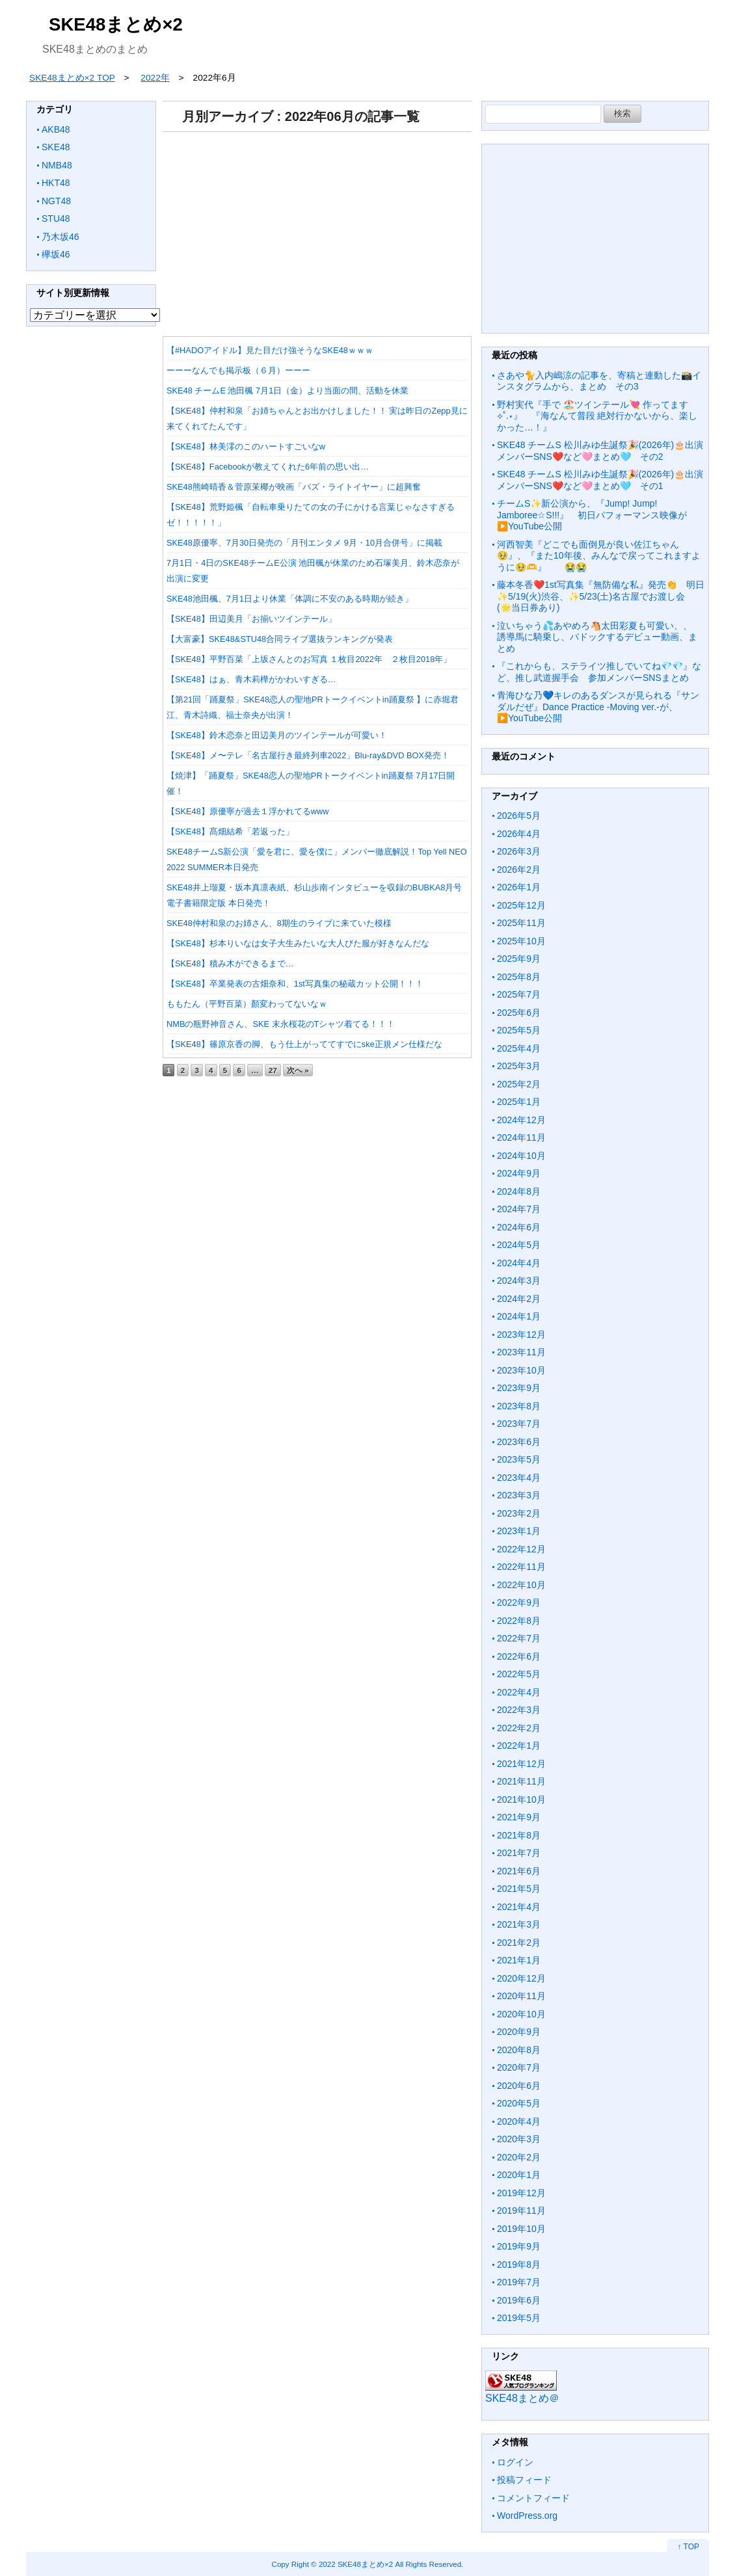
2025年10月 (521, 941)
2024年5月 (519, 1245)
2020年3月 (519, 2139)
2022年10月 (521, 1585)
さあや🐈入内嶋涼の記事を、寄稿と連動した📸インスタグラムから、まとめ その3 (599, 381)
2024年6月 (519, 1227)
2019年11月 (521, 2210)
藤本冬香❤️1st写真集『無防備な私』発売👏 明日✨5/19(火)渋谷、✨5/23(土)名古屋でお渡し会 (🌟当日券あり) (600, 596)
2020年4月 (519, 2121)
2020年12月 (521, 1978)
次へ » (298, 1070)
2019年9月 (519, 2246)
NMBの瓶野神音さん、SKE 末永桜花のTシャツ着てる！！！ (281, 1024)
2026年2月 (519, 869)
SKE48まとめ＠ (522, 2398)
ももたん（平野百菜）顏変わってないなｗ (247, 1004)
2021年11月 (521, 1781)
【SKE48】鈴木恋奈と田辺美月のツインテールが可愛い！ (277, 735)
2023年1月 (519, 1531)
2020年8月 (519, 2050)
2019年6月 (519, 2300)
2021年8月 (519, 1835)
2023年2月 (519, 1513)
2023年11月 (521, 1352)
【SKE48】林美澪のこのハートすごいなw (246, 446)
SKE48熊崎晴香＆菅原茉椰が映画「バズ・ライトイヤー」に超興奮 (294, 487)
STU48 (56, 218)
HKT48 (56, 183)
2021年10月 (521, 1799)
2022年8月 (519, 1620)
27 (273, 1070)
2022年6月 (519, 1656)
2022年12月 (521, 1549)
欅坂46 (56, 254)
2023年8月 (519, 1406)
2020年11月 (521, 1996)
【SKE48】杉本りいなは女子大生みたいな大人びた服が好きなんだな (298, 943)
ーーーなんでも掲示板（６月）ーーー (238, 370)
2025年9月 (519, 958)
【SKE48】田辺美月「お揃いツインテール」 (251, 619)
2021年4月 (519, 1907)
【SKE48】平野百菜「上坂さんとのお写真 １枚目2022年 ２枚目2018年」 (309, 659)
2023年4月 (519, 1477)
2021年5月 (519, 1888)
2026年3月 (519, 851)
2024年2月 (519, 1299)
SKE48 (56, 147)
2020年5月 (519, 2103)
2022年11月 (521, 1566)
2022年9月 (519, 1602)
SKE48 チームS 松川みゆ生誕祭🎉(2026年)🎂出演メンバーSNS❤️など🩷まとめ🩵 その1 (600, 480)
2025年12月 (521, 905)
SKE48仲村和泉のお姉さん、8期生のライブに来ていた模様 (279, 923)
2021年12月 (521, 1764)
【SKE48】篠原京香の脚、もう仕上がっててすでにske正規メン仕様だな (304, 1044)
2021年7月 (519, 1853)
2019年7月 (519, 2282)
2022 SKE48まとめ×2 (356, 2564)
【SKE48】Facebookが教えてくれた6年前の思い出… (268, 466)
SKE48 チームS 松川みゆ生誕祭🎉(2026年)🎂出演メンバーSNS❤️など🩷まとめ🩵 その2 (600, 451)
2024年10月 (521, 1155)
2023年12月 (521, 1334)
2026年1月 (519, 887)
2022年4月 (519, 1692)
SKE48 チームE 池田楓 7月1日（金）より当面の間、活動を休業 (287, 390)
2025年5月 (519, 1030)
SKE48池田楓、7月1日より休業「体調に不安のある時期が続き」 (290, 599)
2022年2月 (519, 1728)
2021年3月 (519, 1924)
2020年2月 (519, 2157)
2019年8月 (519, 2264)
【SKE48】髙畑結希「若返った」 (230, 831)
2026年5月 (519, 815)
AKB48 (56, 129)
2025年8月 (519, 977)
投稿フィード (524, 2480)
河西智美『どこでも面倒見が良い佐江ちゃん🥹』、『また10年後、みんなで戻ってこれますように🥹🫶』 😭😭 (599, 555)
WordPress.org (527, 2515)
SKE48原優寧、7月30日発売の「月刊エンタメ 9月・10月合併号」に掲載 (304, 543)
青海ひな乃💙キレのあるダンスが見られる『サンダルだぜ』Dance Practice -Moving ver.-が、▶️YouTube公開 (598, 706)
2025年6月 (519, 1012)
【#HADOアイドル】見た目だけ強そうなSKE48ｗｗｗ (270, 350)
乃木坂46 (60, 237)
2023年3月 (519, 1495)
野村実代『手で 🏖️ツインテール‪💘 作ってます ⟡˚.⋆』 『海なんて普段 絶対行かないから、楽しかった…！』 (597, 415)
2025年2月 (519, 1084)
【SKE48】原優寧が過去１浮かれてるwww (248, 811)
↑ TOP (688, 2546)
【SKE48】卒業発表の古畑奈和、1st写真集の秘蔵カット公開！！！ (295, 984)
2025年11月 (521, 923)
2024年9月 (519, 1173)
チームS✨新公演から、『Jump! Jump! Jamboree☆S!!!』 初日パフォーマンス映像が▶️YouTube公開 (592, 514)
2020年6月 (519, 2085)
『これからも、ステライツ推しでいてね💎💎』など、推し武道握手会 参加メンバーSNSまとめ (599, 672)
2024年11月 (521, 1137)
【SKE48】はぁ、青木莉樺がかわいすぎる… (251, 679)
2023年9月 (519, 1388)
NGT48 (56, 201)
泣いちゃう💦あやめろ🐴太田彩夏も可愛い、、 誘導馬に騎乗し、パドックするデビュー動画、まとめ (599, 637)
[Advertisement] (317, 230)
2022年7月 (519, 1638)
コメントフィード (533, 2498)
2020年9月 (519, 2031)
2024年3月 (519, 1280)
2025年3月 (519, 1066)
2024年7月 (519, 1209)
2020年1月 (519, 2175)
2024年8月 (519, 1191)
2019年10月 (521, 2229)
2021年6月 (519, 1871)
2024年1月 (519, 1316)
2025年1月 (519, 1101)
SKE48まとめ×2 (116, 24)
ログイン (515, 2462)
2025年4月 (519, 1048)
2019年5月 (519, 2318)
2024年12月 (521, 1120)
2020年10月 (521, 2014)
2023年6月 (519, 1442)
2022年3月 (519, 1710)
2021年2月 (519, 1942)
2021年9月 (519, 1817)
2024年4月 (519, 1263)
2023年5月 (519, 1459)
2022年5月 (519, 1674)
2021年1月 (519, 1960)
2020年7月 (519, 2067)
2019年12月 (521, 2193)
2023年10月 (521, 1370)
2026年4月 (519, 834)
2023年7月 (519, 1423)
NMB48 (57, 165)
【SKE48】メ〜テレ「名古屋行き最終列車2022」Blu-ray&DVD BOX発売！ (308, 755)
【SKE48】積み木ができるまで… (230, 963)
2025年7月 (519, 994)
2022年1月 (519, 1745)
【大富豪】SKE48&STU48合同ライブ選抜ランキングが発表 (280, 639)
